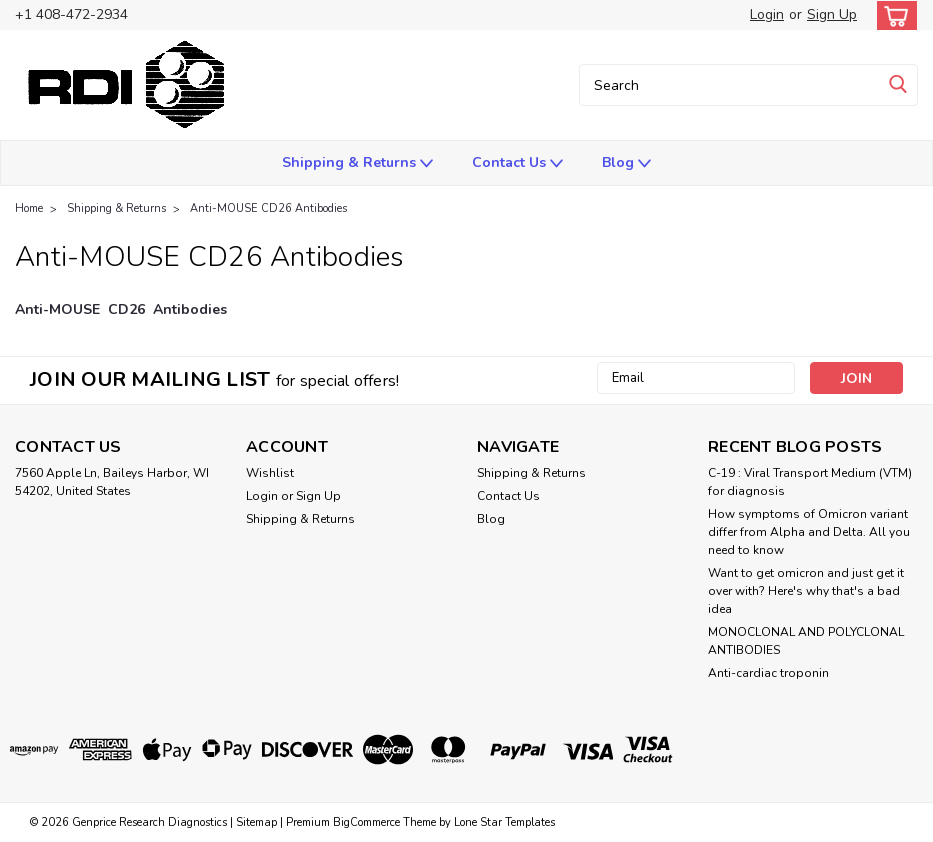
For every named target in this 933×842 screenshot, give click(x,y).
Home (29, 208)
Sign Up (832, 14)
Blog (626, 163)
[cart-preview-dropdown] (892, 15)
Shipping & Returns (357, 163)
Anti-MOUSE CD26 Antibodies (268, 208)
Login (767, 14)
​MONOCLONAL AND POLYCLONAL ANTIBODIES (806, 641)
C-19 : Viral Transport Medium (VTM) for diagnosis (810, 482)
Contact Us (517, 163)
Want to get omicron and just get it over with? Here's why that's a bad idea (806, 591)
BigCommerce (366, 822)
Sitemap (256, 822)
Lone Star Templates (504, 822)
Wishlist (270, 473)
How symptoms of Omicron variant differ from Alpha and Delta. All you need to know (809, 532)
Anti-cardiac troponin (768, 673)
